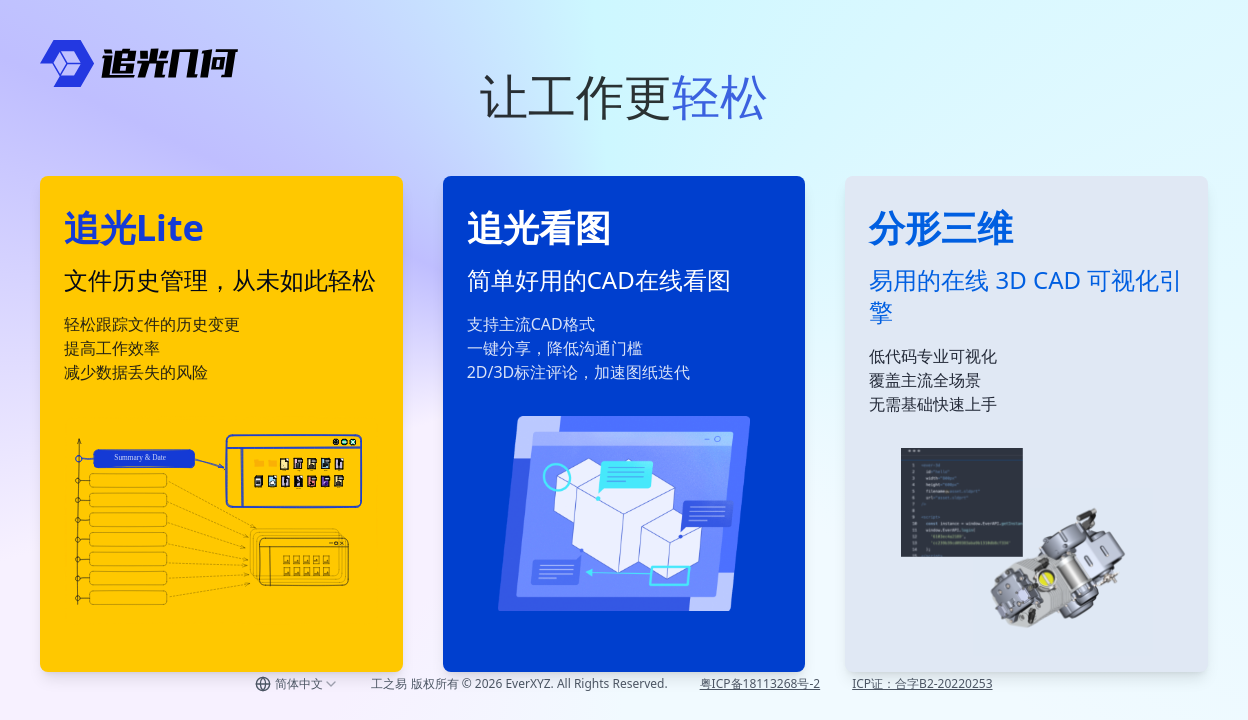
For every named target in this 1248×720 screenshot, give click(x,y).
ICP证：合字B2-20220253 (922, 683)
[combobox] (297, 684)
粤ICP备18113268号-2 (760, 683)
